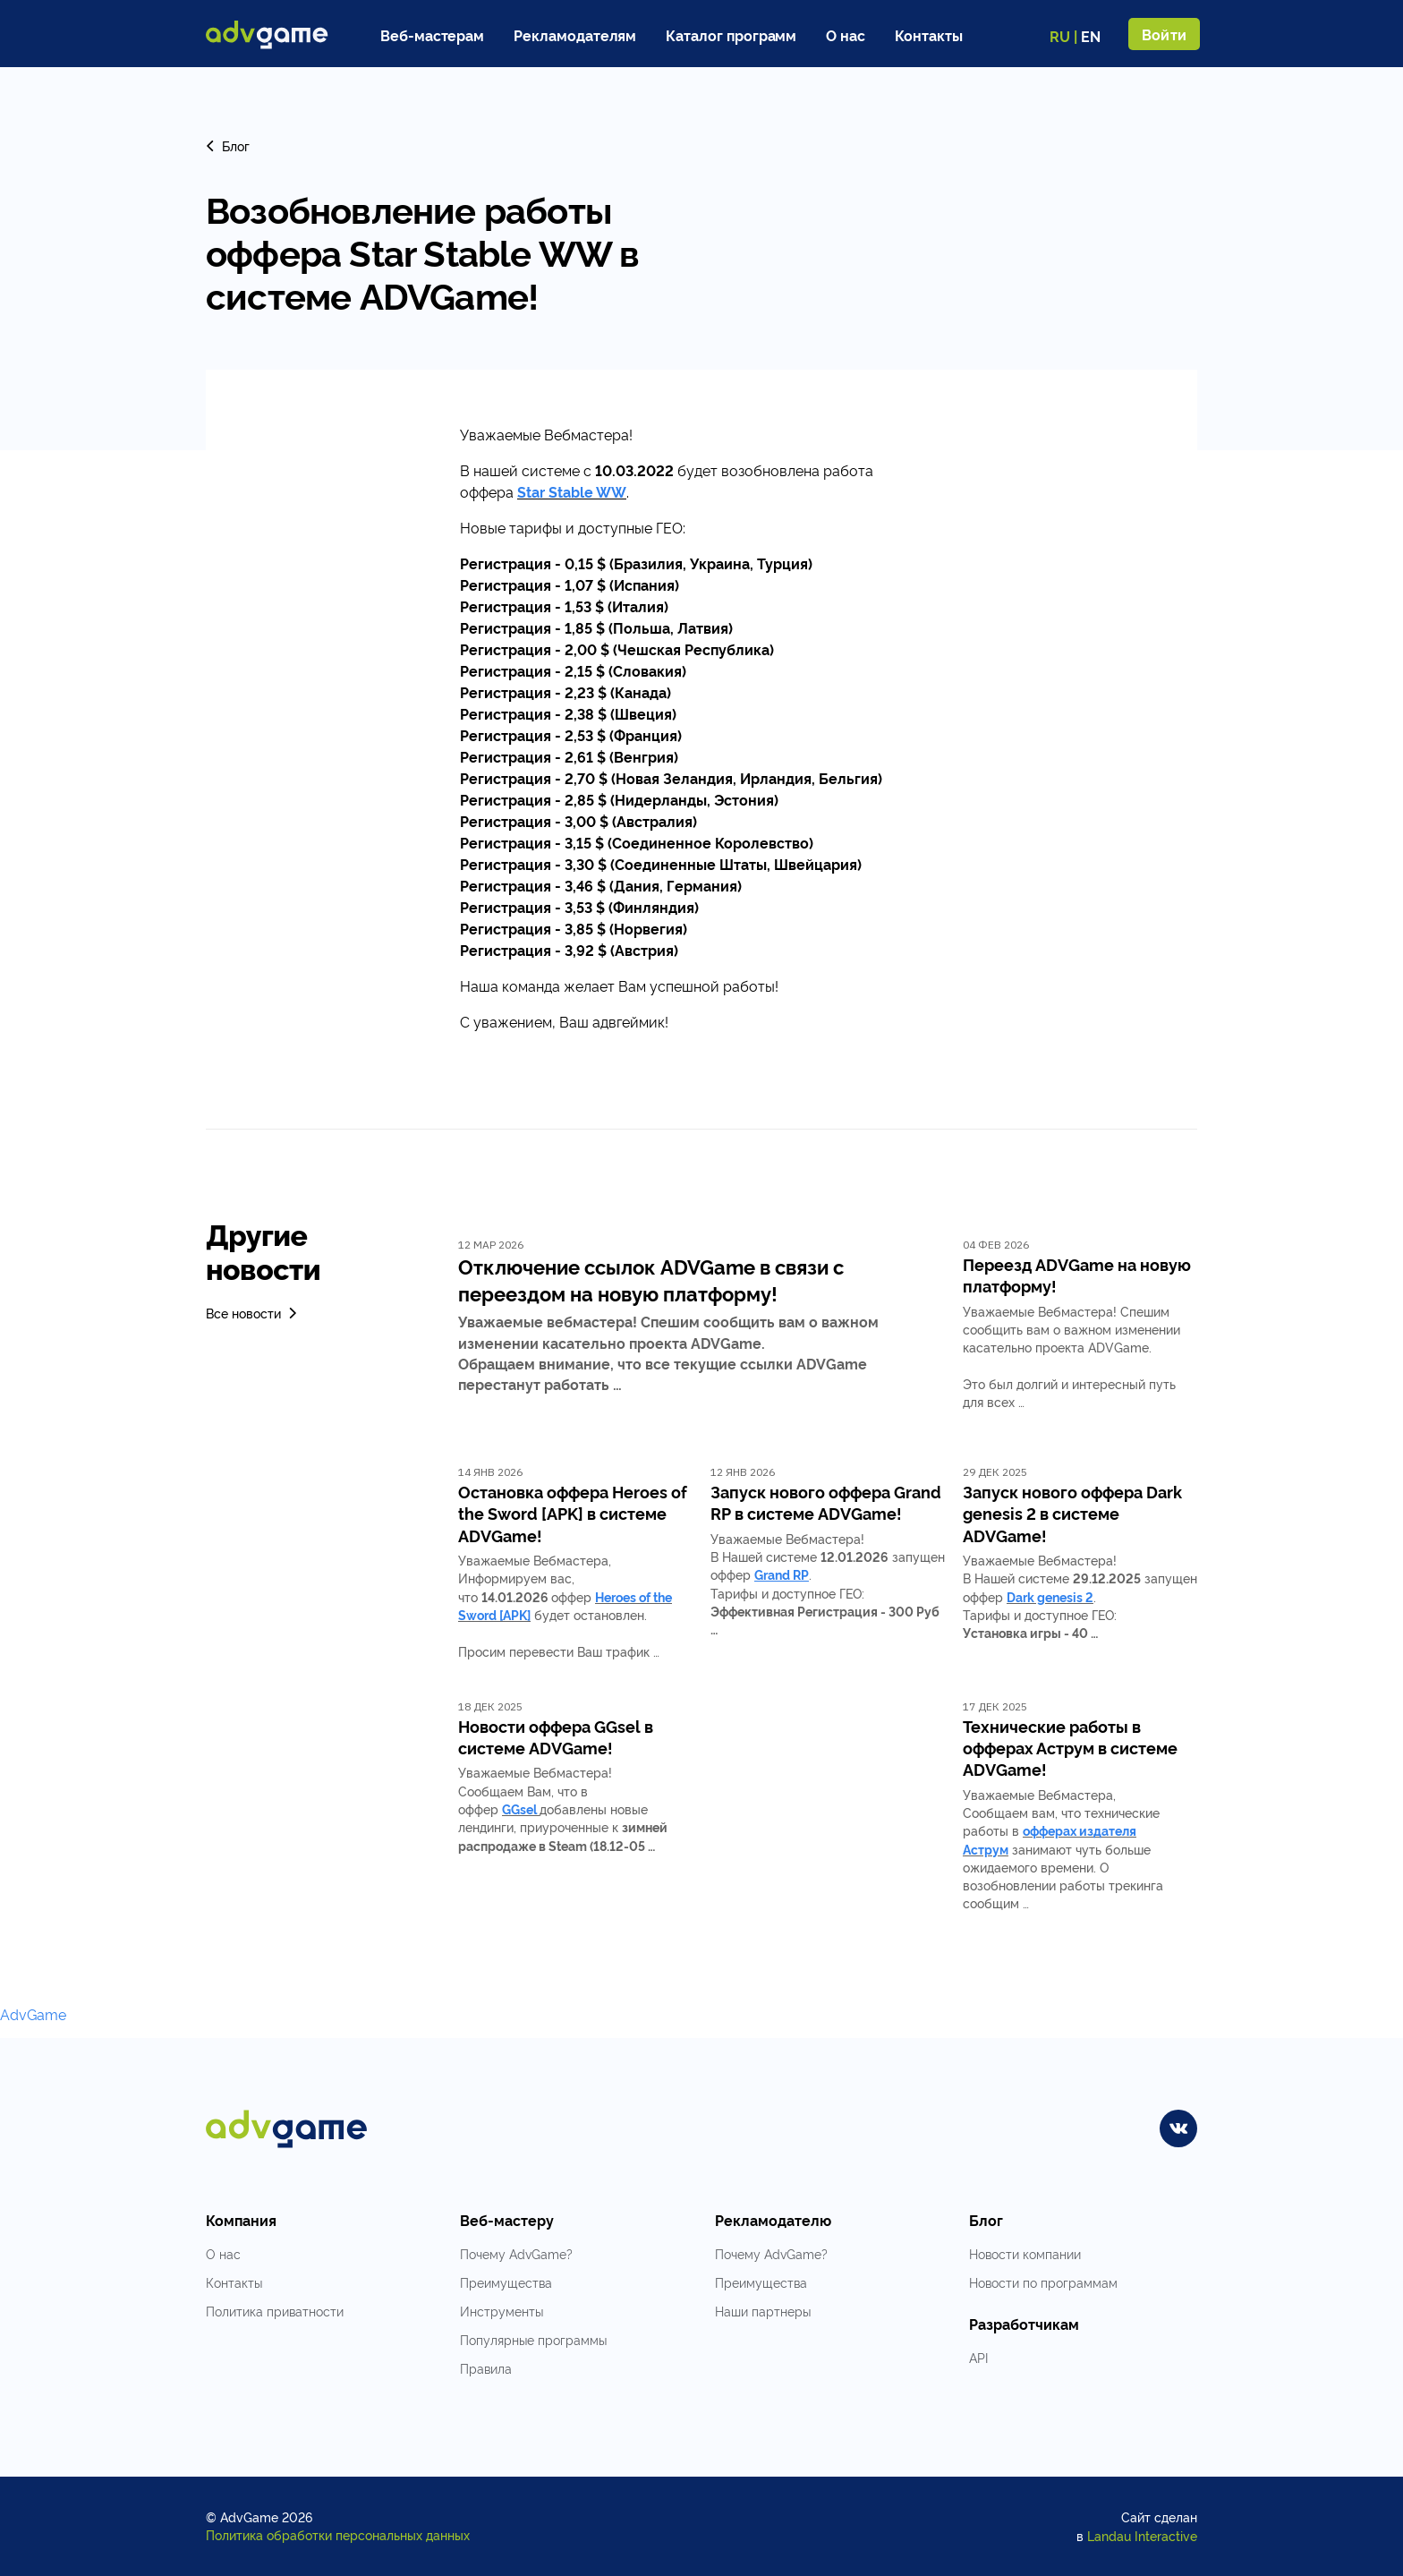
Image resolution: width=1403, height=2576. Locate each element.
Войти (1164, 34)
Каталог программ (731, 35)
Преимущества (506, 2281)
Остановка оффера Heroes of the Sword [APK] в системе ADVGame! (572, 1513)
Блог (228, 145)
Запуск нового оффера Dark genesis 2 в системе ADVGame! (1072, 1513)
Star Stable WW (571, 491)
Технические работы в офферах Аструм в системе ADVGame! (1070, 1747)
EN (1091, 36)
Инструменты (501, 2310)
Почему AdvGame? (516, 2253)
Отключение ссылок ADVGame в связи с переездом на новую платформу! (651, 1279)
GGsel (519, 1808)
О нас (845, 35)
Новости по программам (1043, 2281)
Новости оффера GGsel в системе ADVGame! (555, 1736)
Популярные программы (533, 2339)
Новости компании (1025, 2253)
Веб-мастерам (432, 35)
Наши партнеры (763, 2310)
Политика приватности (275, 2310)
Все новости (253, 1312)
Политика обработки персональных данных (338, 2534)
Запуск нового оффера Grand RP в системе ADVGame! (825, 1501)
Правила (486, 2367)
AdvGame (33, 2014)
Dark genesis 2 (1050, 1596)
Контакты (929, 35)
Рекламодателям (575, 35)
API (978, 2357)
